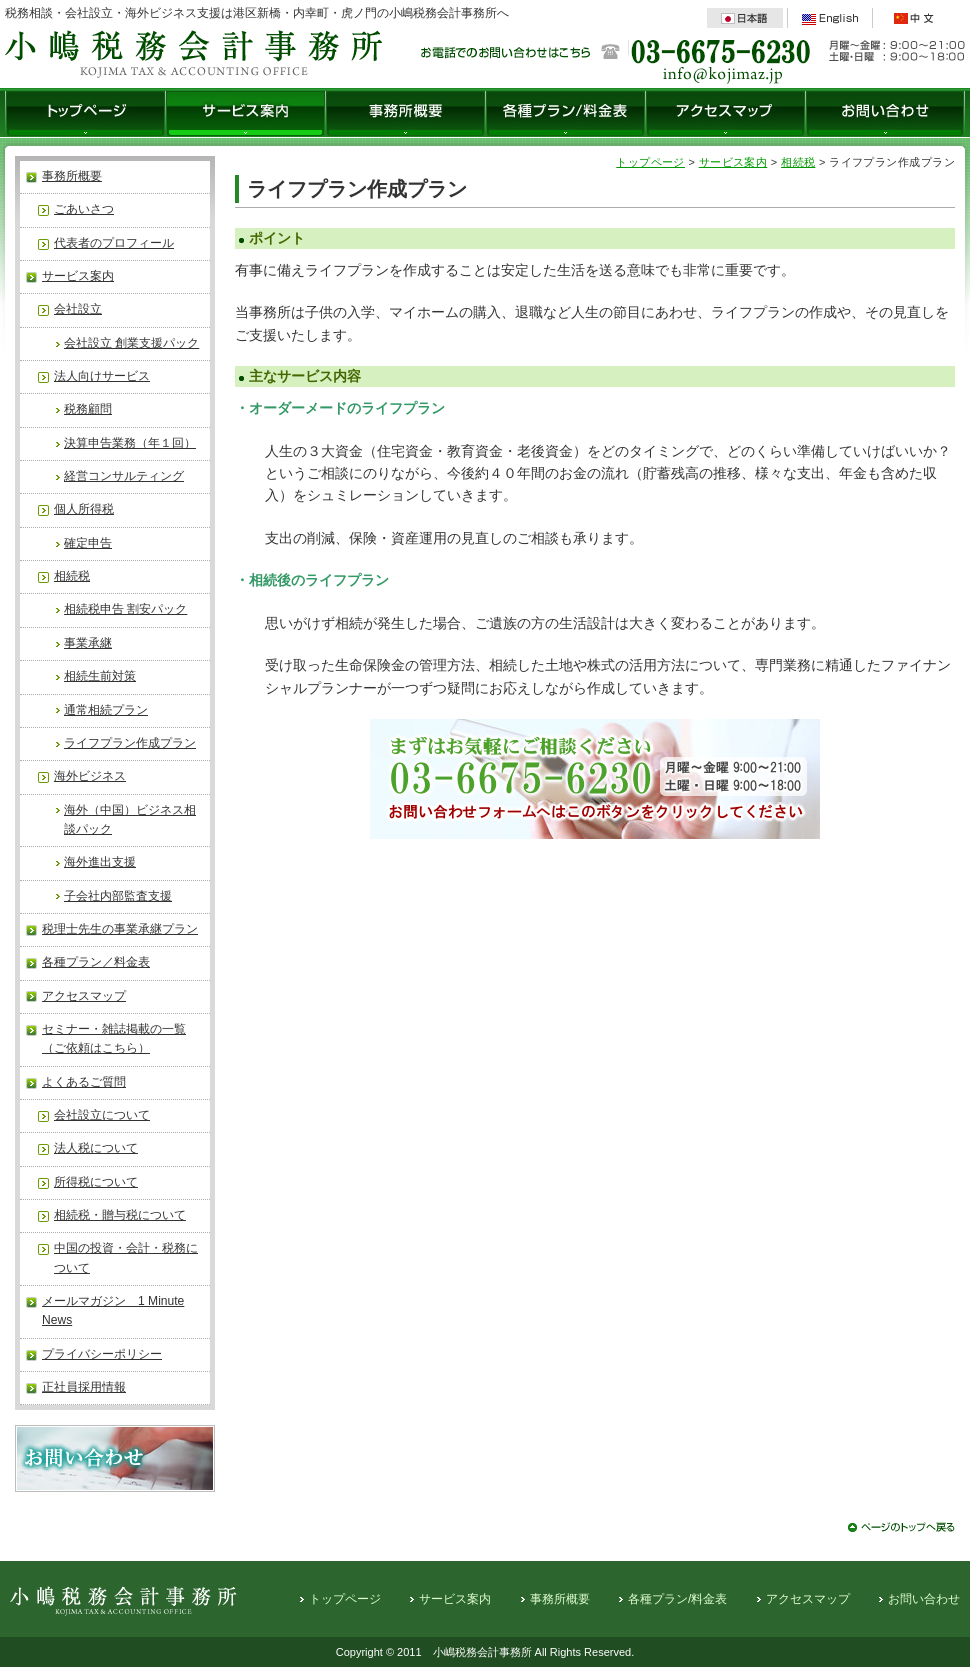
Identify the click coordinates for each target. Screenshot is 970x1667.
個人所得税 (84, 509)
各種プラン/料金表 (566, 114)
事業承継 (88, 643)
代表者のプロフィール (114, 243)
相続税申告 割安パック (125, 609)
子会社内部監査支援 (118, 896)
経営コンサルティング (124, 476)
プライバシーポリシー (102, 1354)
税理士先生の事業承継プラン (120, 929)
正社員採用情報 (84, 1387)
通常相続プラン (106, 710)
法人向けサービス (102, 376)
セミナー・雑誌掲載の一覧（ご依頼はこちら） (114, 1038)
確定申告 (88, 543)
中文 (915, 18)
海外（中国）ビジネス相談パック (130, 819)
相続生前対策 (100, 676)
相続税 (72, 576)
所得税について (96, 1182)
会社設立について (102, 1115)
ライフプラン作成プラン (130, 743)
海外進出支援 (100, 862)
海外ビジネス (90, 776)
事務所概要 (406, 114)
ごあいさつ (84, 209)
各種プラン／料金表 (96, 962)
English (830, 18)
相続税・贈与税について (120, 1215)
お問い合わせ (885, 114)
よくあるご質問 (84, 1082)
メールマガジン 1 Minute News (113, 1310)
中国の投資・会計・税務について (126, 1257)
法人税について (96, 1148)
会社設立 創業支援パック (131, 343)
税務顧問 (88, 409)
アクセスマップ (726, 114)
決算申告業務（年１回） (130, 443)
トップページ (85, 114)
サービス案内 (246, 114)
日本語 (745, 18)
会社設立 (78, 309)
